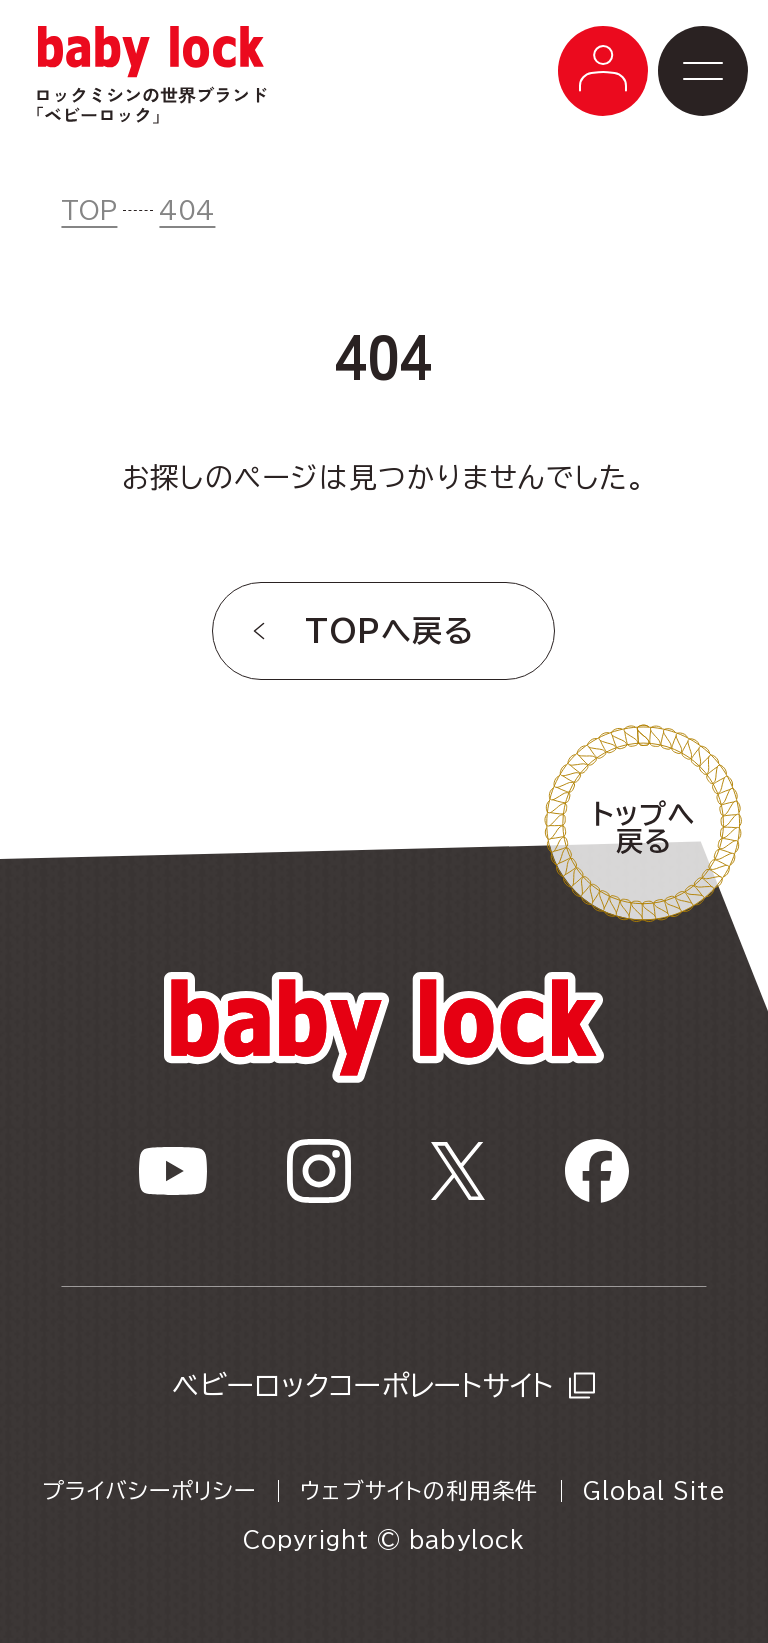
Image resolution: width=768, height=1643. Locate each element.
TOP (89, 210)
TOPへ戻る (389, 631)
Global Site (654, 1491)
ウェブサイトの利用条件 (419, 1491)
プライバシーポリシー (149, 1491)
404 (187, 210)
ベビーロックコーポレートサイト (362, 1385)
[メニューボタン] (603, 71)
